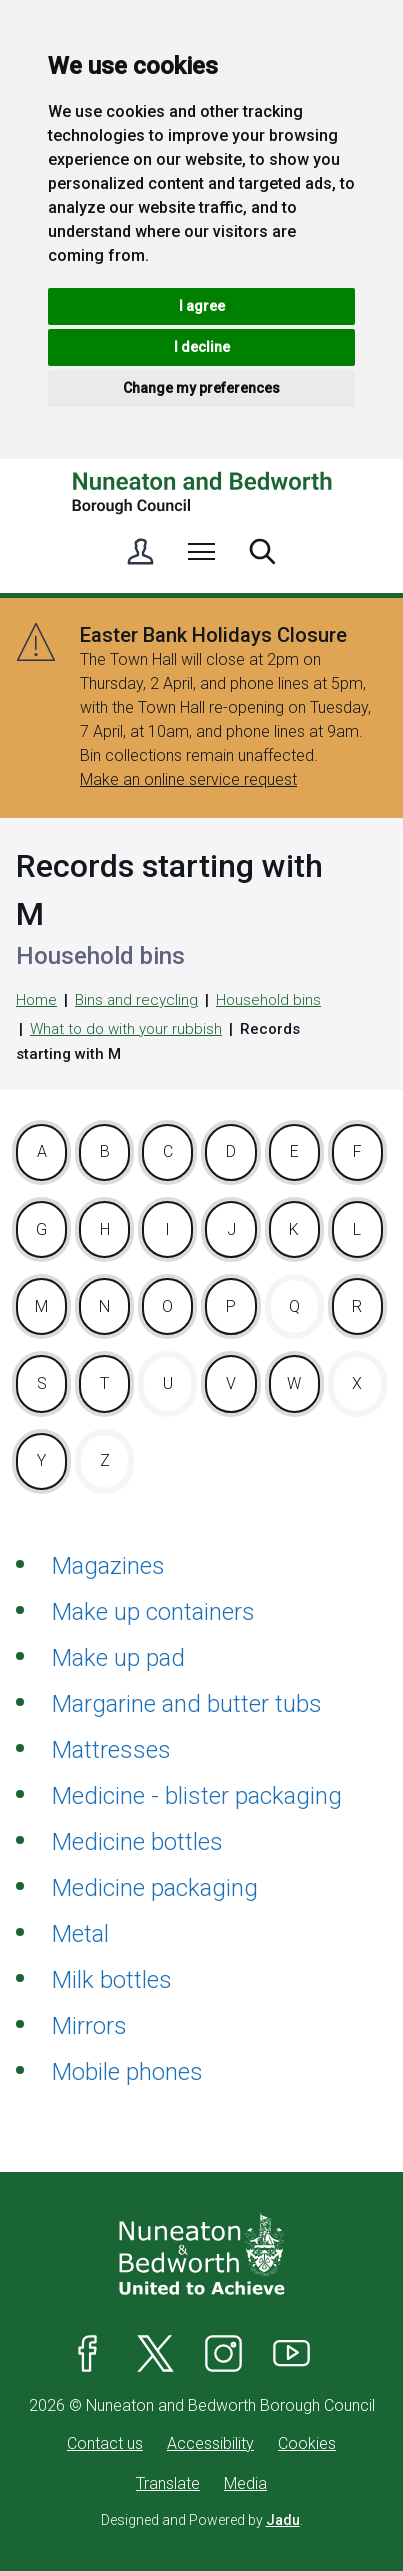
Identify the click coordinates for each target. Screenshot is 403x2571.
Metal (80, 1934)
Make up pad (118, 1658)
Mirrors (89, 2026)
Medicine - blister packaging (197, 1796)
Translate (168, 2483)
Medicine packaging (155, 1888)
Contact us (105, 2443)
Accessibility (210, 2443)
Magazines (108, 1566)
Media (245, 2483)
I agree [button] (202, 306)
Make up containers (153, 1612)
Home (36, 1000)
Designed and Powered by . (202, 2520)
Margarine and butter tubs (187, 1704)
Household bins (268, 1000)
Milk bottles (112, 1980)
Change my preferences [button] (201, 388)
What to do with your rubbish (126, 1029)
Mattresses (111, 1750)
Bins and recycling (136, 1000)
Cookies (307, 2443)
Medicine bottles (137, 1842)
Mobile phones (127, 2072)
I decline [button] (202, 347)
